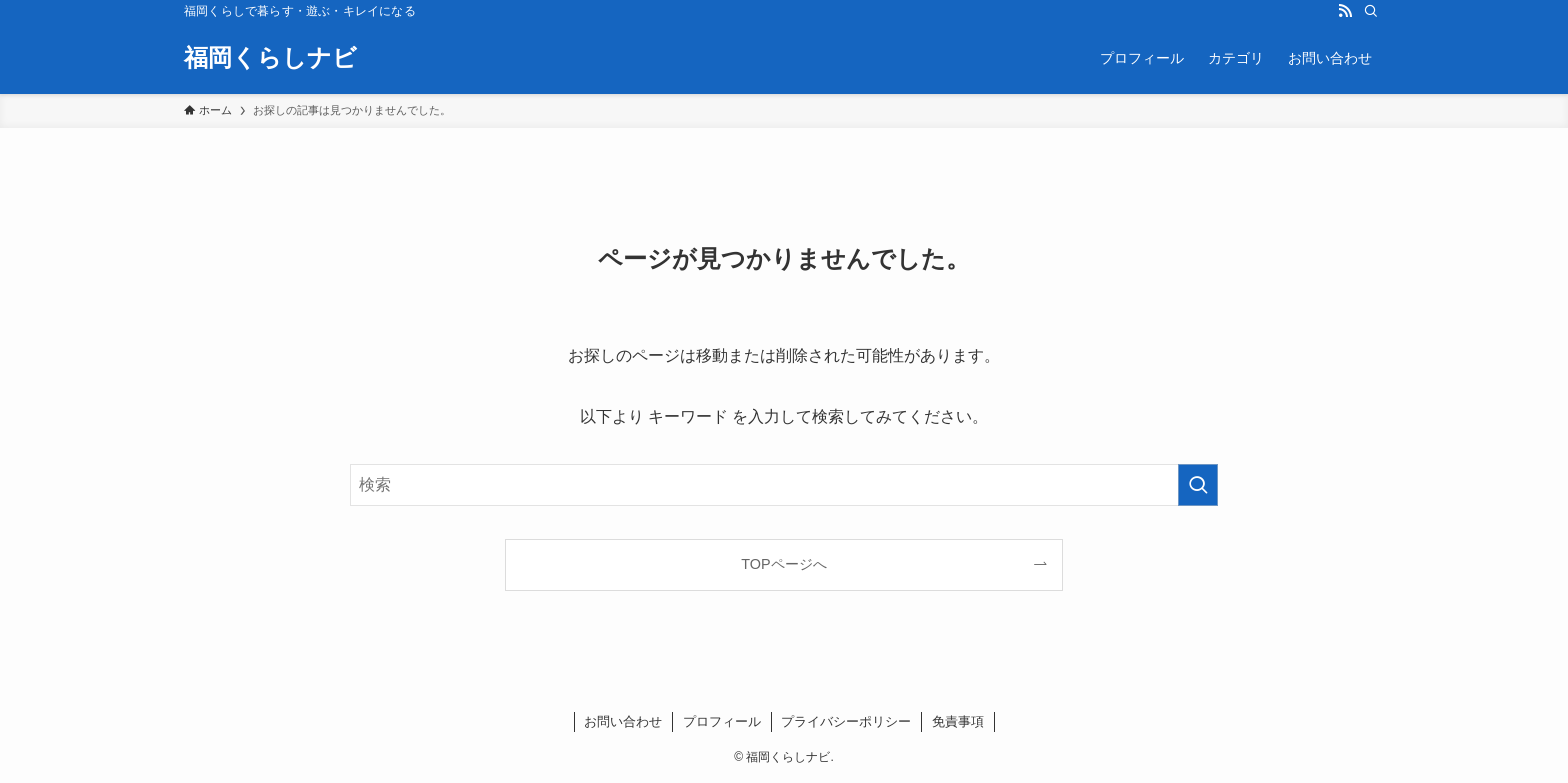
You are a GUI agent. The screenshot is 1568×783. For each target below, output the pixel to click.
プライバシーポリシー (846, 721)
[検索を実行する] (1198, 485)
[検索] (1371, 11)
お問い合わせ (623, 721)
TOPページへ (783, 564)
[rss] (1345, 11)
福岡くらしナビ (270, 58)
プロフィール (722, 721)
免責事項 (958, 721)
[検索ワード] (784, 485)
